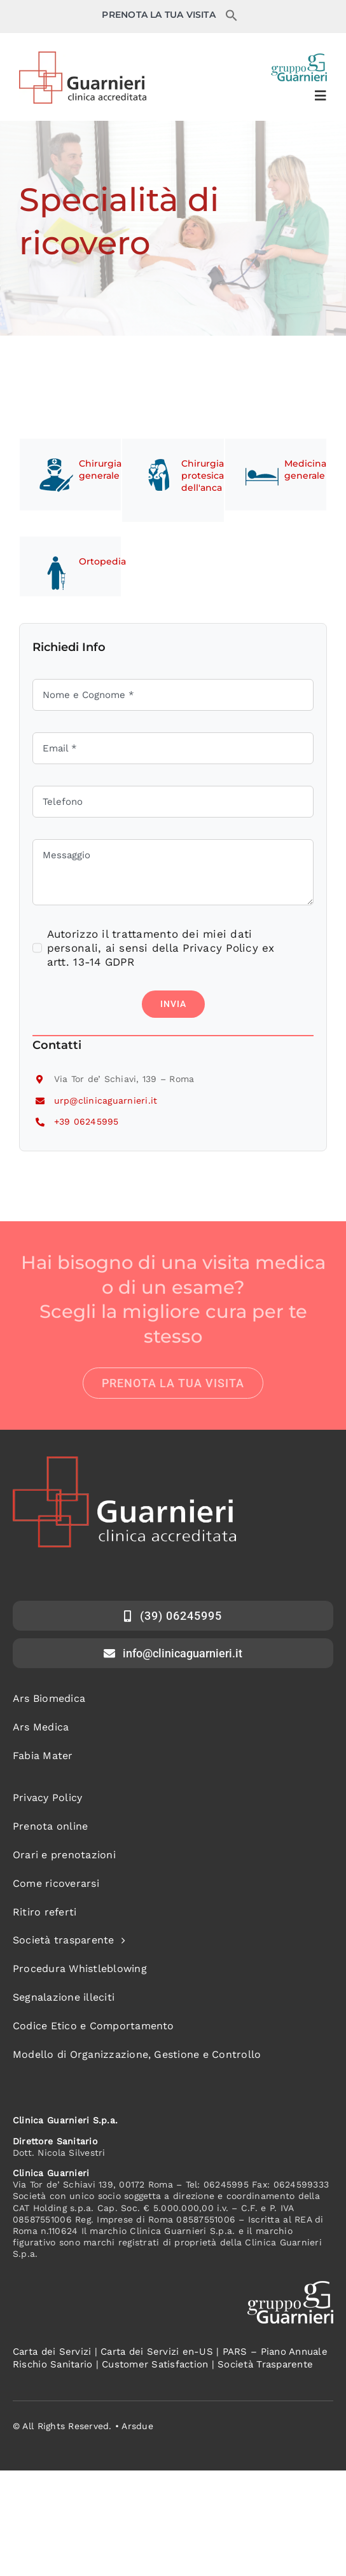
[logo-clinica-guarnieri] (82, 56)
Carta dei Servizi (52, 2351)
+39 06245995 (86, 1121)
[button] (231, 18)
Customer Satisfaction (155, 2364)
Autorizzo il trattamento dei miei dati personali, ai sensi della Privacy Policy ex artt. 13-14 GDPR (161, 948)
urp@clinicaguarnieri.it (106, 1100)
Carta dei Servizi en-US (156, 2351)
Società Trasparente (265, 2364)
